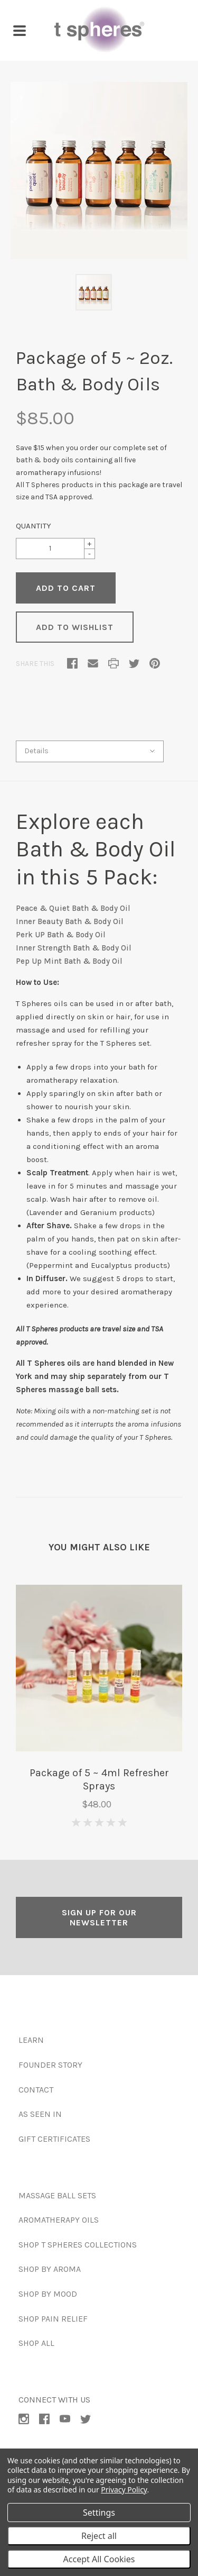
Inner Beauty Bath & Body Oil (70, 921)
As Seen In (40, 2114)
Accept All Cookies (99, 2559)
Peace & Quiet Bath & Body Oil (73, 908)
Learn (31, 2040)
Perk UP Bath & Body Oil (61, 934)
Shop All (36, 2343)
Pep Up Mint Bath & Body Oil (69, 961)
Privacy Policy (124, 2489)
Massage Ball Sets (57, 2195)
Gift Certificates (54, 2139)
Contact (35, 2090)
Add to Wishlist (75, 627)
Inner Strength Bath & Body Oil (73, 948)
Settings (99, 2512)
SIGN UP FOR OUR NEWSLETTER (99, 1917)
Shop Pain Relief (53, 2319)
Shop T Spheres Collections (77, 2245)
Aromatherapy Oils (58, 2220)
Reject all (99, 2536)
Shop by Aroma (49, 2269)
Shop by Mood (47, 2294)
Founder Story (50, 2065)
